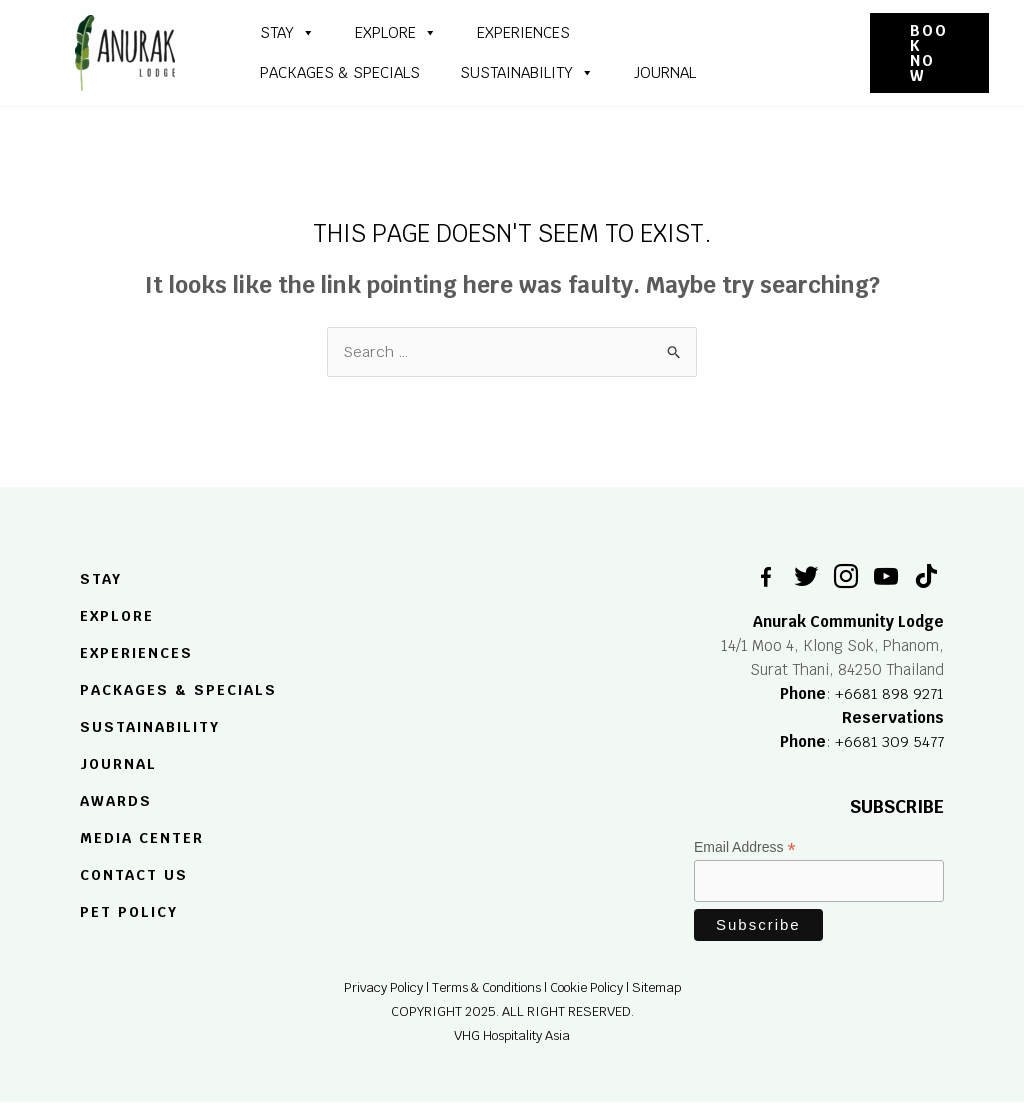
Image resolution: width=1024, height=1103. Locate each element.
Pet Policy (129, 912)
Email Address (745, 848)
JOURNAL (665, 72)
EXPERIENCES (136, 653)
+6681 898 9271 (889, 693)
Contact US (134, 875)
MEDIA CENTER (142, 838)
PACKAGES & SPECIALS (340, 72)
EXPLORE (117, 617)
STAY (287, 33)
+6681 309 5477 (889, 741)
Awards (116, 801)
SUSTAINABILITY (527, 73)
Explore (396, 33)
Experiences (523, 32)
